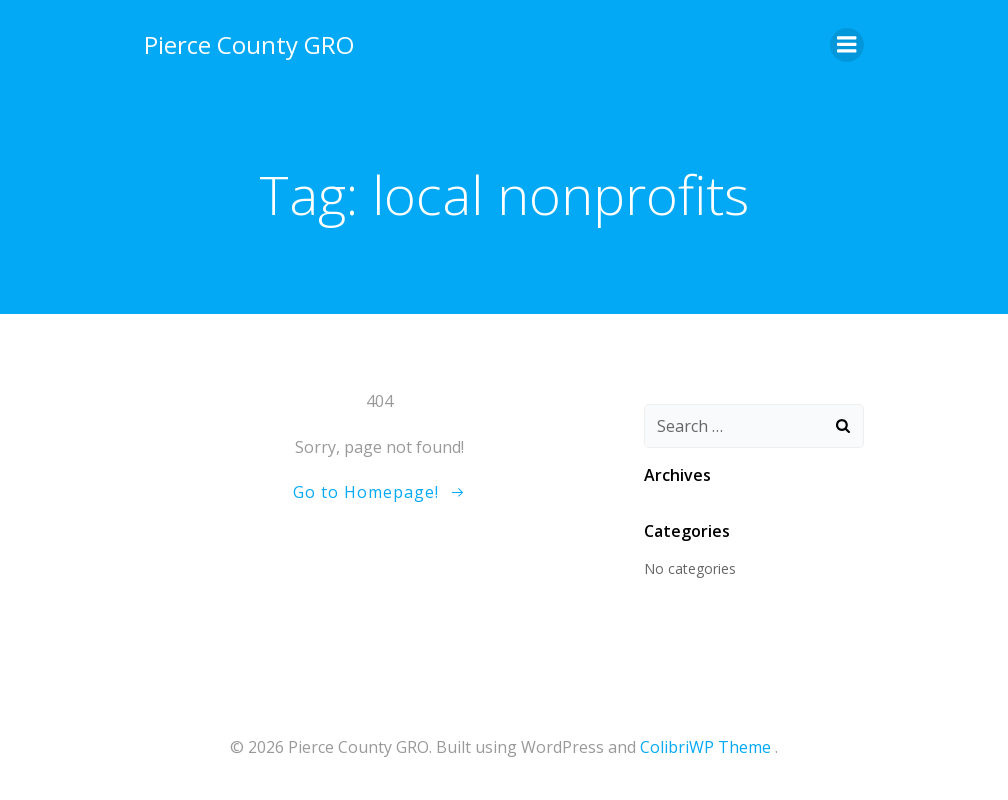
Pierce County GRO (249, 44)
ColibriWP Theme (705, 747)
